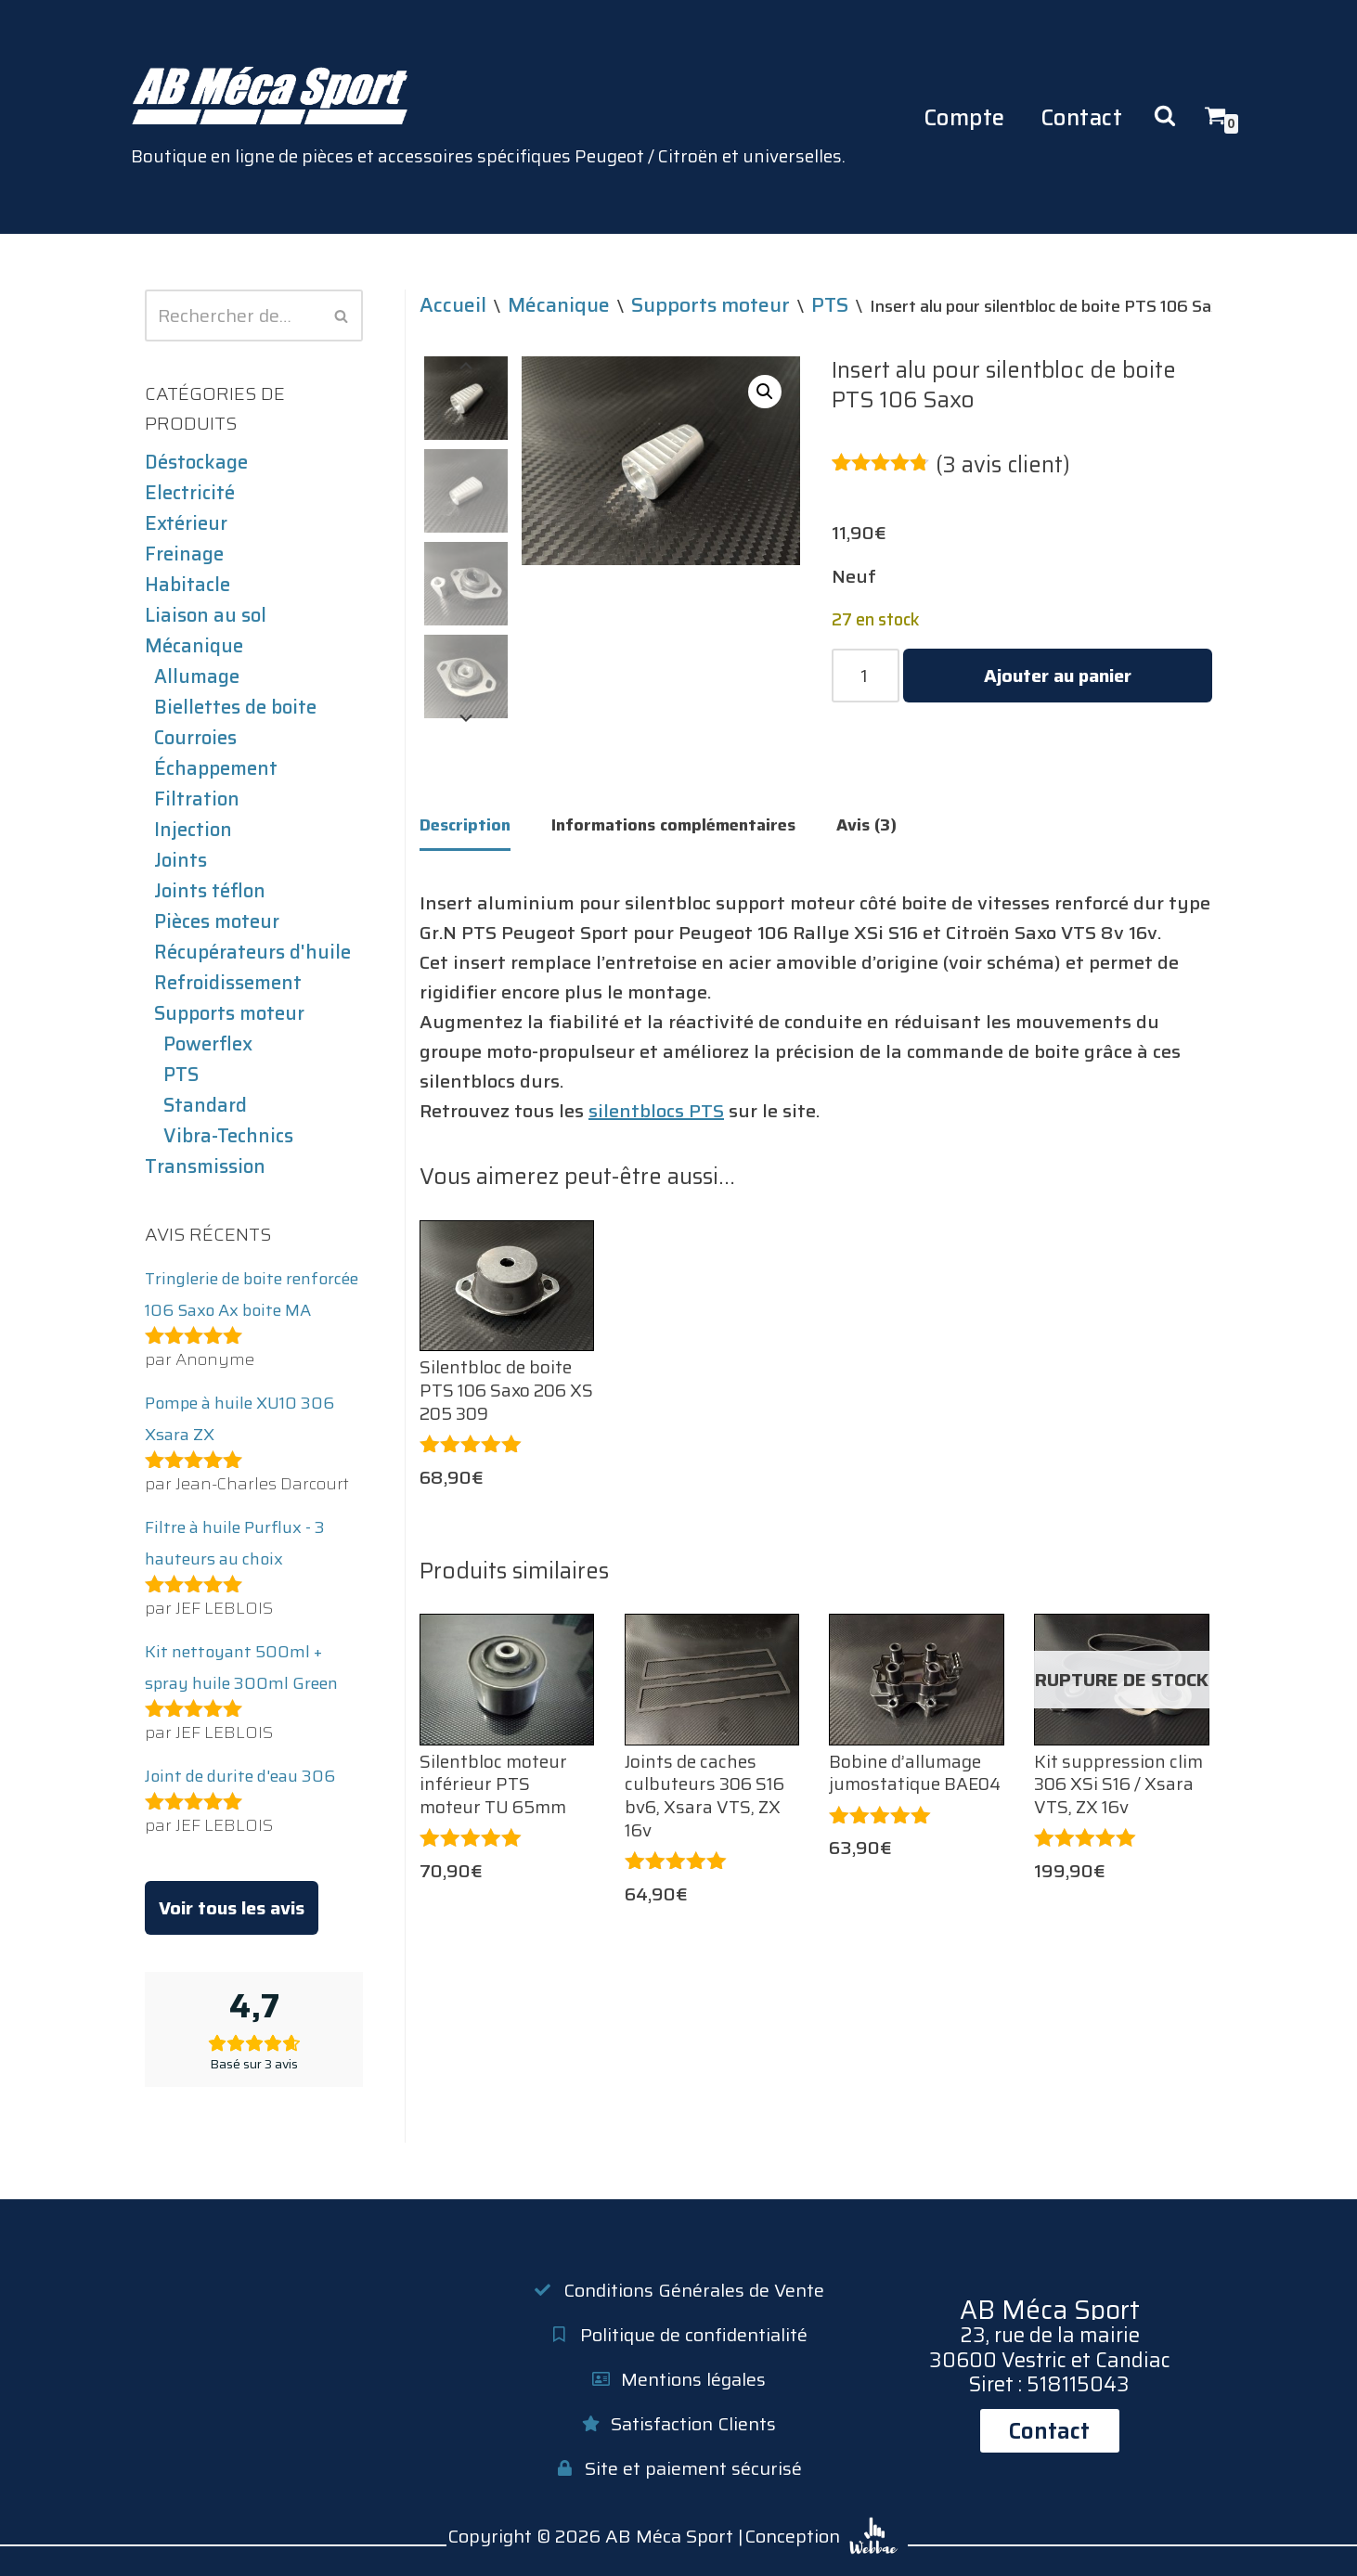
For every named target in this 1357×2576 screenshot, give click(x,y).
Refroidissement (228, 983)
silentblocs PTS (656, 1111)
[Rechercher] (233, 315)
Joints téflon (209, 891)
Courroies (195, 738)
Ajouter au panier (1057, 675)
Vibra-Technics (228, 1136)
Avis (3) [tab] (866, 825)
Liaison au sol (205, 615)
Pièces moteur (216, 921)
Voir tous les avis (231, 1908)
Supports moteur (229, 1013)
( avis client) (1003, 465)
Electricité (190, 493)
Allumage (196, 676)
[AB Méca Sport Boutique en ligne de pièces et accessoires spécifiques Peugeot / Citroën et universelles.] (488, 117)
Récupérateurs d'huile (252, 952)
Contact (1081, 117)
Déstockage (196, 462)
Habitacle (187, 584)
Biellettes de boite (235, 707)
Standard (205, 1105)
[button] (765, 391)
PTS (181, 1074)
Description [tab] (465, 825)
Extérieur (186, 523)
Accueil (453, 304)
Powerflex (207, 1044)
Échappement (216, 768)
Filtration (196, 799)
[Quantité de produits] (865, 675)
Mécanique (194, 646)
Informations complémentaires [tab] (673, 825)
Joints (180, 860)
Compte (964, 117)
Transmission (205, 1166)
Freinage (184, 554)
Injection (193, 829)
